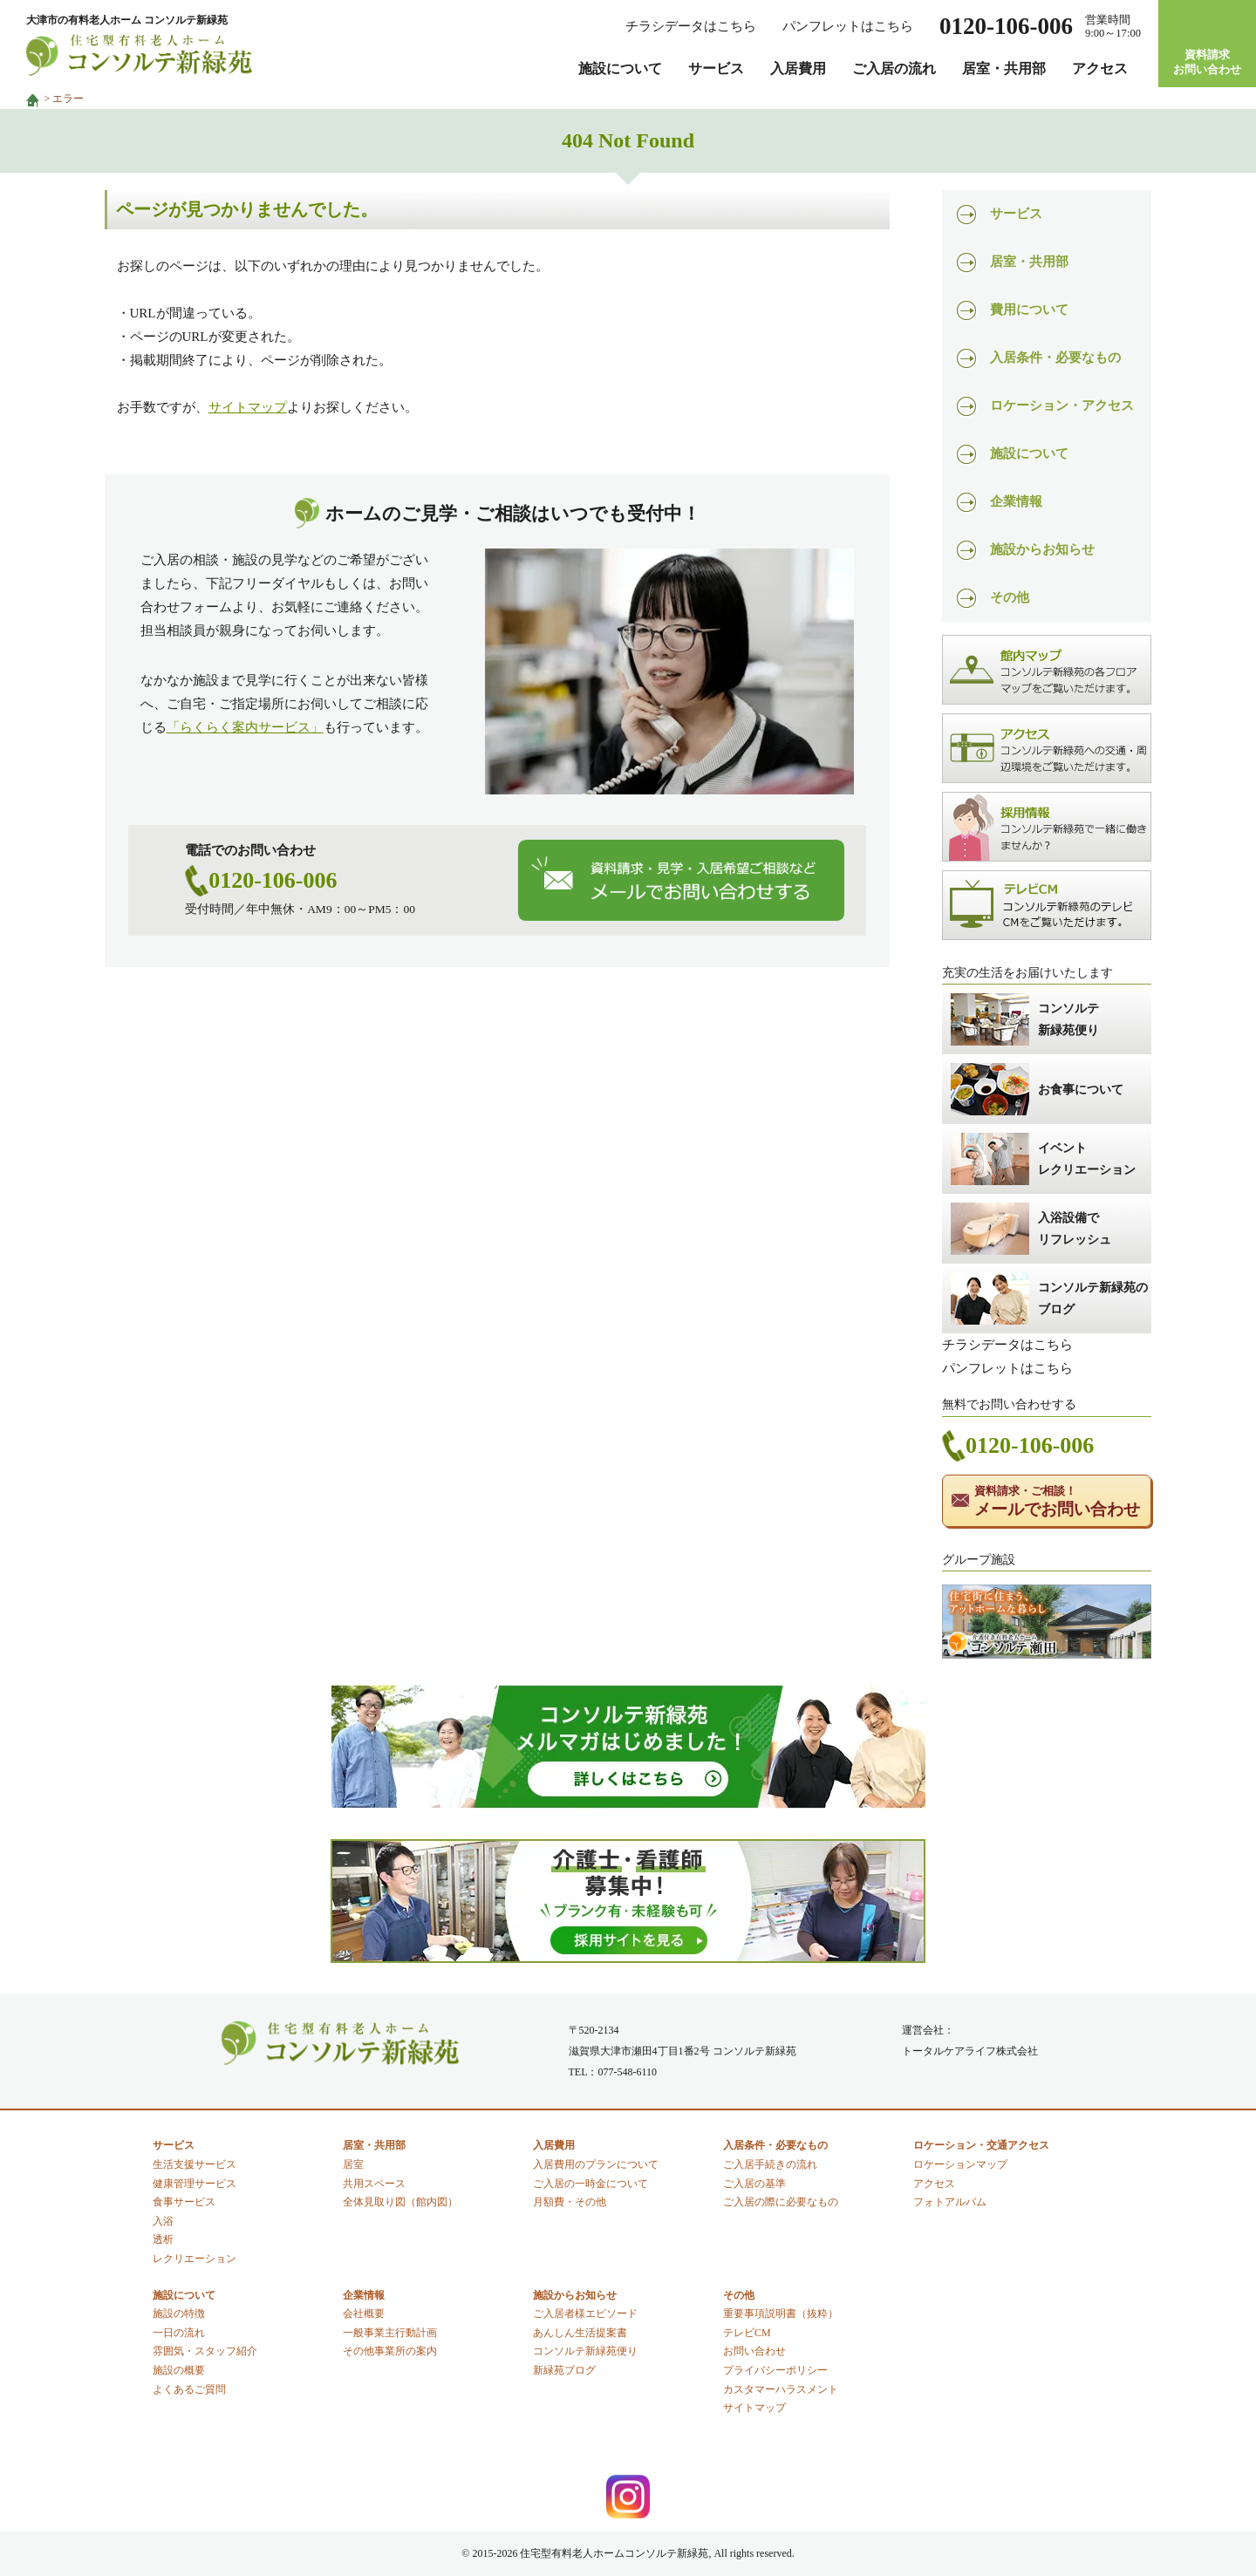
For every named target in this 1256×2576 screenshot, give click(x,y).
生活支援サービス (194, 2164)
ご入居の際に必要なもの (780, 2202)
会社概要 (364, 2313)
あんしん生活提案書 (580, 2333)
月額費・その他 (569, 2202)
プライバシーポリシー (775, 2370)
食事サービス (184, 2202)
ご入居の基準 (754, 2183)
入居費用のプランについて (596, 2164)
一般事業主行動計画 (390, 2333)
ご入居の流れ (894, 68)
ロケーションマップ (960, 2164)
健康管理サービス (194, 2183)
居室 (353, 2164)
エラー (68, 98)
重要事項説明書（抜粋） (780, 2313)
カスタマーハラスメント (780, 2389)
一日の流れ (179, 2333)
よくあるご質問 (189, 2389)
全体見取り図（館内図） (400, 2202)
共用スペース (374, 2183)
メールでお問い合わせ (1057, 1501)
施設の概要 (179, 2370)
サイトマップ (247, 407)
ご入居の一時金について (590, 2183)
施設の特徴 (179, 2313)
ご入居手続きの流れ (770, 2164)
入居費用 (798, 68)
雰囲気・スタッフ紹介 (205, 2351)
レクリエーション (194, 2258)
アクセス (1100, 68)
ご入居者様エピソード (585, 2313)
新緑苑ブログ (564, 2370)
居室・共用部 (1004, 68)
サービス (716, 68)
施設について (620, 68)
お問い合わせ (754, 2351)
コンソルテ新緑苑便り (585, 2351)
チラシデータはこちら (690, 26)
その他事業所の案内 (390, 2351)
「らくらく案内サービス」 (245, 727)
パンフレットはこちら (847, 26)
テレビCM (747, 2333)
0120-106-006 (272, 880)
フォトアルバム (949, 2202)
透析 (163, 2239)
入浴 (163, 2221)
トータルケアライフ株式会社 (970, 2051)
